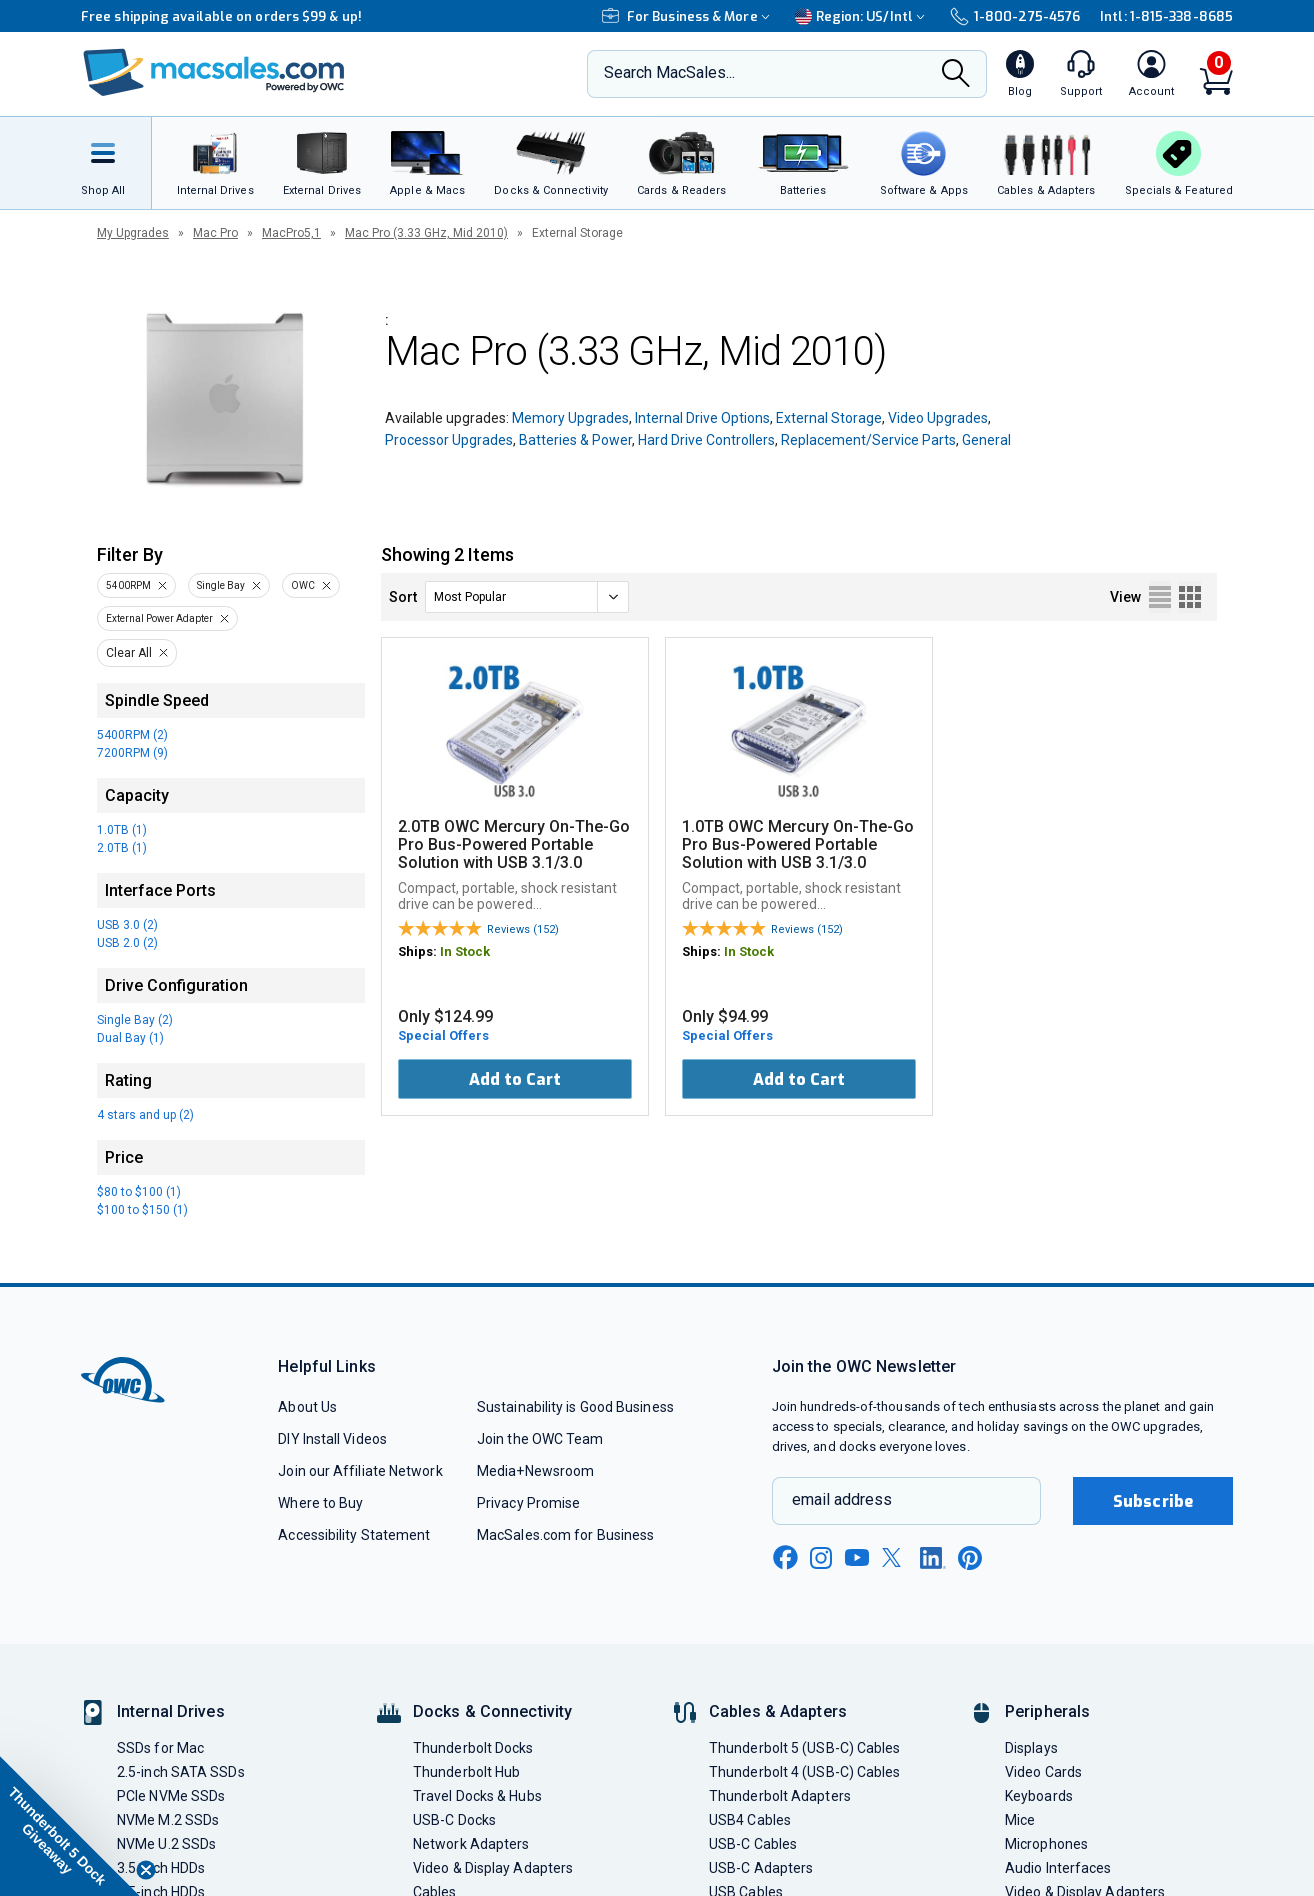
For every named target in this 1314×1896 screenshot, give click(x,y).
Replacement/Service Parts (868, 440)
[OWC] (214, 74)
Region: (862, 16)
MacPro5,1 (291, 233)
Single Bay (221, 585)
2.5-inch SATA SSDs (181, 1772)
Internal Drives (171, 1711)
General (986, 440)
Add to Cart (515, 1079)
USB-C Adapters (761, 1868)
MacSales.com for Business (565, 1535)
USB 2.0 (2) (127, 943)
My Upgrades (133, 233)
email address (842, 1499)
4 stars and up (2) (145, 1115)
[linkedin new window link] (933, 1558)
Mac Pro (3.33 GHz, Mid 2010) (426, 233)
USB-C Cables (753, 1844)
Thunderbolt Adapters (780, 1796)
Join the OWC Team (540, 1439)
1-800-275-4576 (1015, 16)
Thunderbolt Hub (466, 1772)
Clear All (129, 653)
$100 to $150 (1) (142, 1210)
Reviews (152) (523, 929)
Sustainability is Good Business (575, 1407)
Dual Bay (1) (130, 1038)
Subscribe (1153, 1501)
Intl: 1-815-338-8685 (1166, 16)
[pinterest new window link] (970, 1558)
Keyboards (1039, 1796)
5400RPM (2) (132, 735)
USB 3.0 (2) (127, 925)
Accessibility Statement (354, 1535)
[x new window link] (895, 1557)
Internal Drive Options (702, 418)
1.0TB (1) (122, 830)
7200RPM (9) (132, 753)
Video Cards (1043, 1772)
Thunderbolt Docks (473, 1748)
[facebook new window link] (785, 1558)
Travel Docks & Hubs (477, 1796)
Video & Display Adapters (493, 1868)
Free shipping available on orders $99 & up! (221, 16)
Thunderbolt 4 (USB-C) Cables (805, 1772)
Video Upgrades (938, 418)
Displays (1031, 1748)
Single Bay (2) (135, 1020)
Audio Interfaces (1058, 1868)
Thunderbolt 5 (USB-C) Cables (805, 1748)
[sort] (527, 597)
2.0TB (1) (122, 848)
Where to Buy (320, 1503)
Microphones (1046, 1844)
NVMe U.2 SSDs (166, 1844)
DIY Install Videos (332, 1439)
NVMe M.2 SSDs (168, 1820)
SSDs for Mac (160, 1748)
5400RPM (128, 585)
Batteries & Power (575, 440)
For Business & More (688, 16)
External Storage (829, 418)
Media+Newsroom (535, 1471)
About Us (307, 1407)
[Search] (956, 75)
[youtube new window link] (857, 1557)
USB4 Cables (750, 1820)
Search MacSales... (669, 72)
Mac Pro (215, 233)
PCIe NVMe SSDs (171, 1796)
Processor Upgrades (449, 440)
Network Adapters (471, 1844)
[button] (70, 1826)
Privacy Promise (528, 1503)
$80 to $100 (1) (139, 1192)
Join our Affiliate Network (360, 1471)
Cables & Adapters (778, 1711)
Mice (1020, 1820)
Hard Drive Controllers (706, 440)
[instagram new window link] (821, 1558)
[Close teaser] (146, 1870)
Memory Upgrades (570, 418)
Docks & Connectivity (492, 1711)
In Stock (465, 951)
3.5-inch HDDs (161, 1868)
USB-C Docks (454, 1820)
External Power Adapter (159, 618)
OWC (303, 585)
